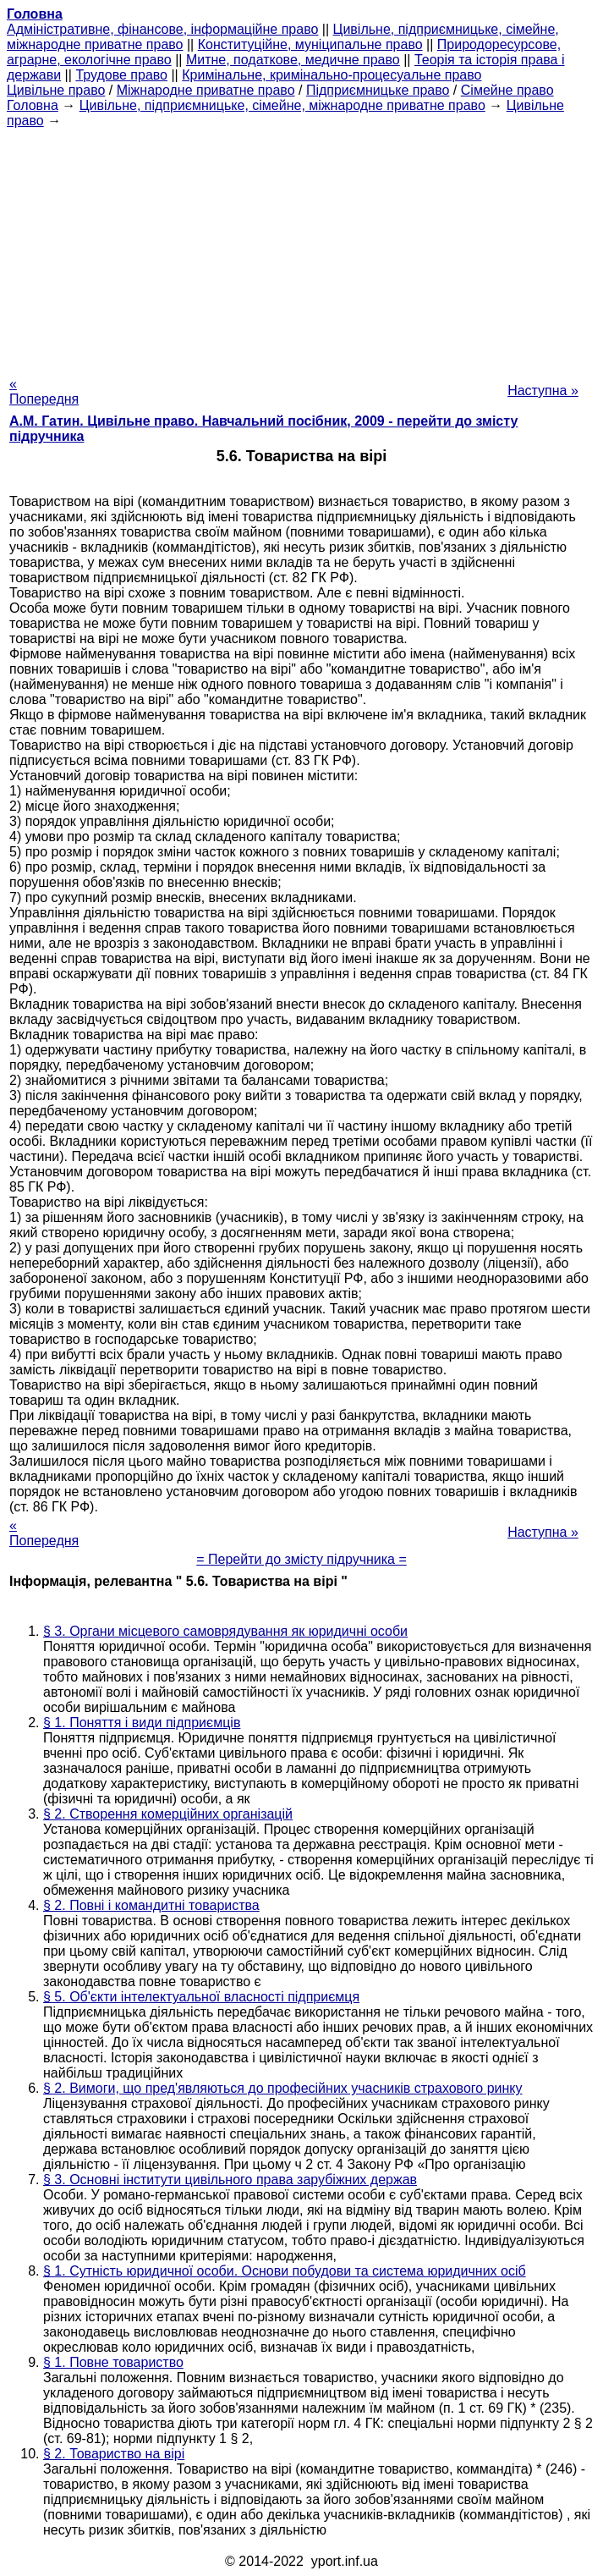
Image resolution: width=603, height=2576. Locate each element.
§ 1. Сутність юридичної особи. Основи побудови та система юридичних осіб (284, 2271)
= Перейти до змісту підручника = (301, 1559)
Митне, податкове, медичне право (293, 59)
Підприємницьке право (378, 90)
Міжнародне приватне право (206, 90)
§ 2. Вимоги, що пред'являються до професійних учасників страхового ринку (283, 2088)
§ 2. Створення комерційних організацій (168, 1814)
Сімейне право (507, 90)
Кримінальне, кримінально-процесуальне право (331, 75)
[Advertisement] (301, 247)
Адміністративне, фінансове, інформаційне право (162, 29)
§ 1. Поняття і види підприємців (141, 1722)
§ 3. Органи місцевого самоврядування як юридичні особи (225, 1631)
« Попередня (44, 391)
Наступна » (542, 390)
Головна (32, 105)
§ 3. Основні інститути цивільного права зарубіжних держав (230, 2179)
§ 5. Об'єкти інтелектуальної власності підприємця (201, 1997)
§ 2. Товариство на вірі (113, 2454)
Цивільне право (56, 90)
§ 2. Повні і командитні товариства (151, 1905)
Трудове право (121, 75)
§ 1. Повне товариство (113, 2362)
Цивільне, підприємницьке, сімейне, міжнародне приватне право (282, 105)
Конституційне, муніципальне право (310, 44)
